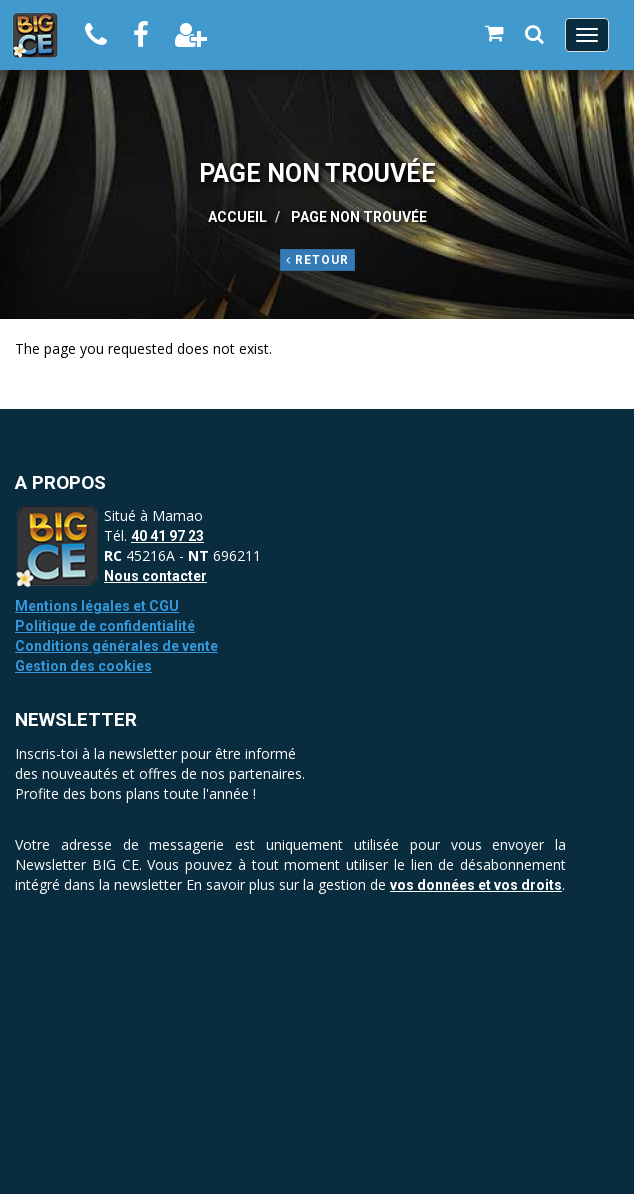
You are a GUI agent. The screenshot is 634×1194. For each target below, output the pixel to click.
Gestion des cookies (83, 666)
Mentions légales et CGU (97, 606)
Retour (317, 260)
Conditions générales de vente (116, 646)
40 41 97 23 (167, 536)
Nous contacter (155, 576)
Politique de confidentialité (105, 626)
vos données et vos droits (476, 885)
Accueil (237, 217)
